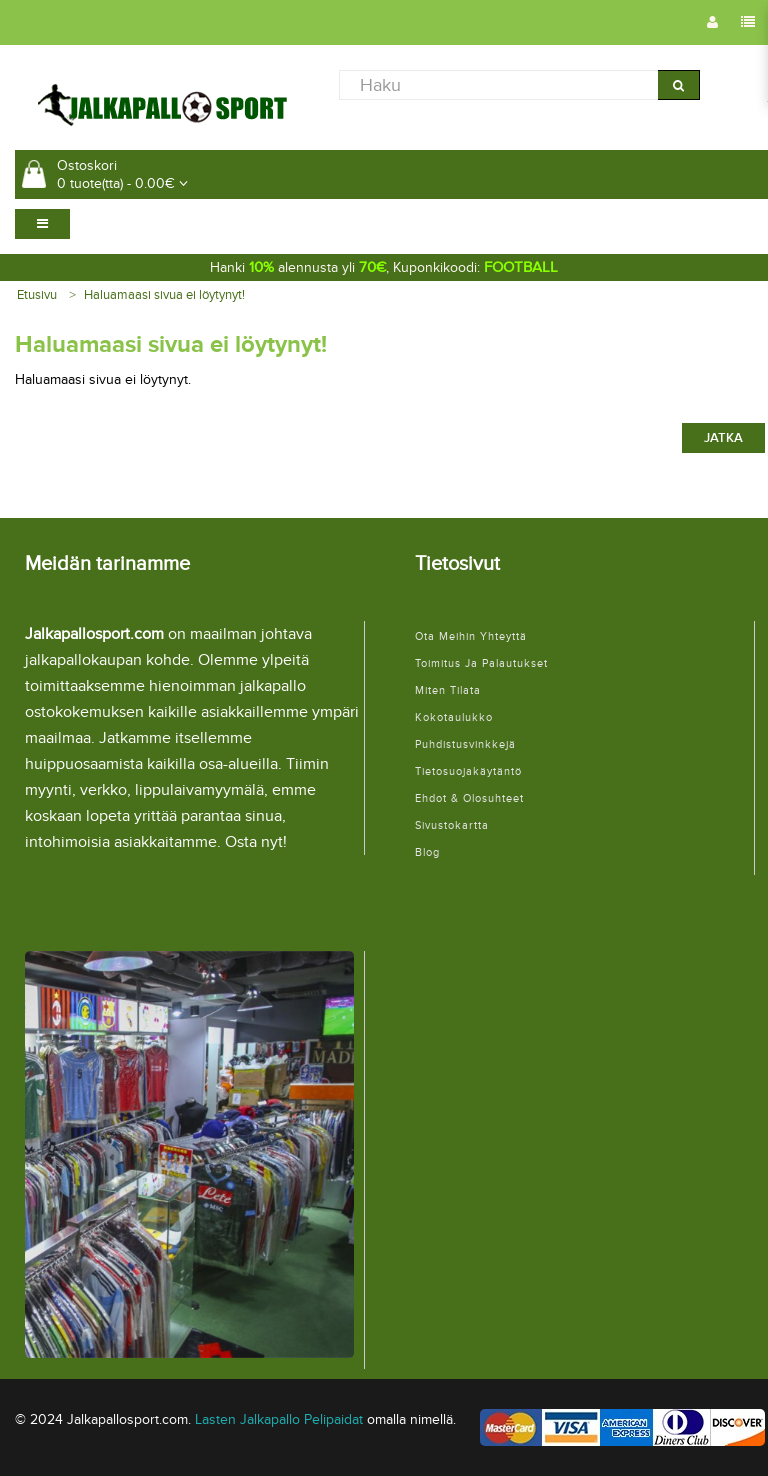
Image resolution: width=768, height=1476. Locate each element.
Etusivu (37, 295)
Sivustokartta (452, 825)
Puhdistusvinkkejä (465, 744)
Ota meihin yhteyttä (471, 636)
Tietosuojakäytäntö (468, 771)
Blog (427, 852)
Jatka (723, 438)
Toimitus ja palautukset (481, 663)
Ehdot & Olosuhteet (469, 798)
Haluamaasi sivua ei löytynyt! (164, 295)
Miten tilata (448, 690)
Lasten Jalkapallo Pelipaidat (279, 1419)
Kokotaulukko (454, 717)
